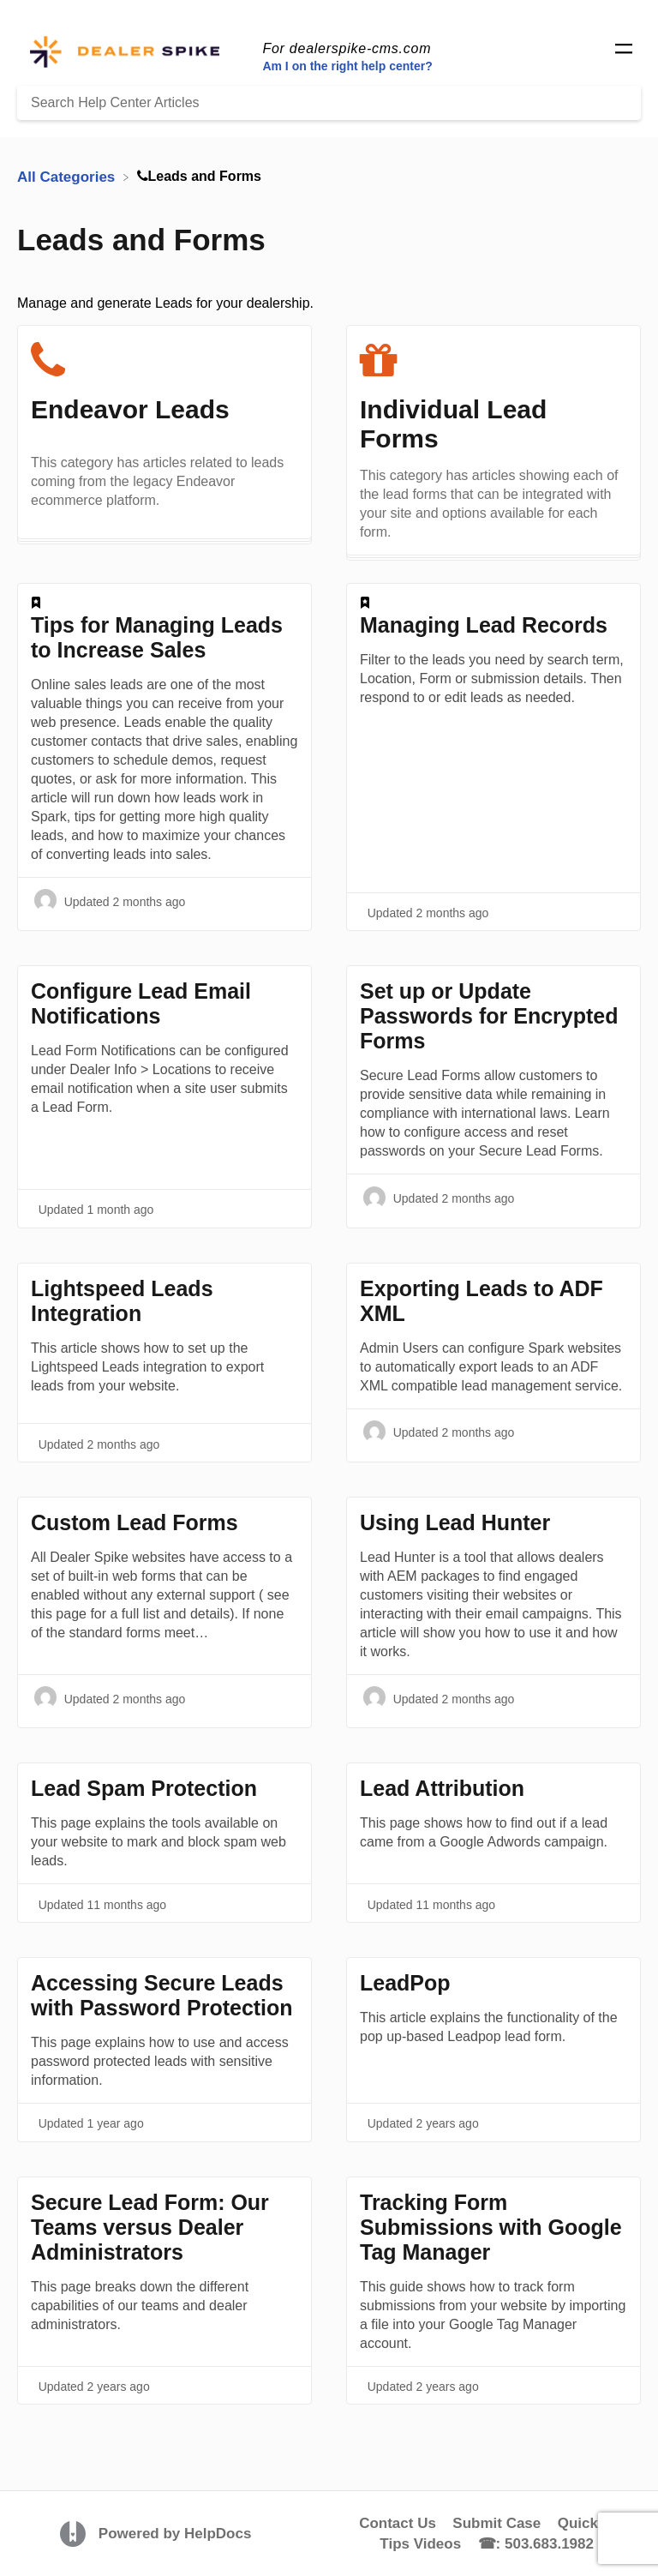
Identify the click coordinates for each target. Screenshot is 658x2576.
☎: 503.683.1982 (536, 2544)
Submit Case (496, 2523)
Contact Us (397, 2523)
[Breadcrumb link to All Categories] (68, 176)
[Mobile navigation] (623, 51)
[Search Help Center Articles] (329, 103)
